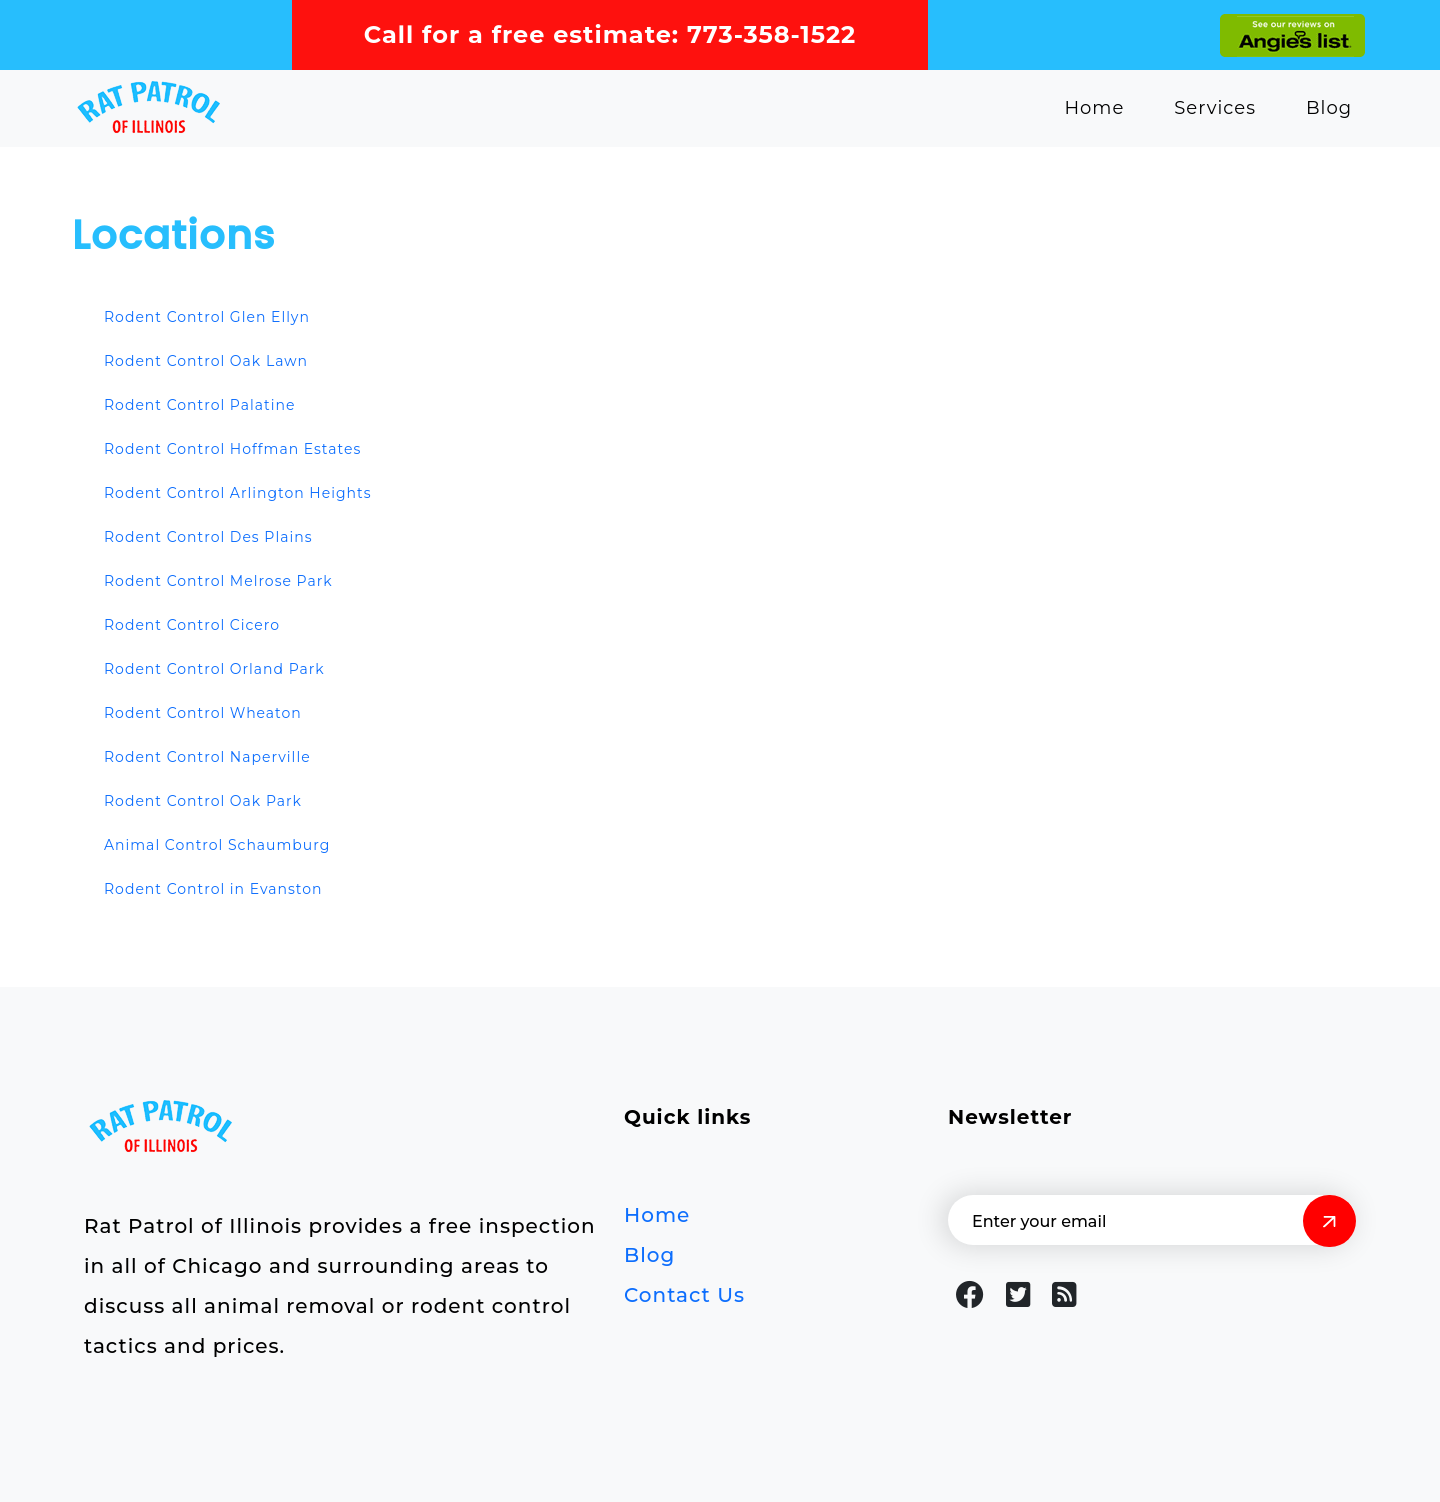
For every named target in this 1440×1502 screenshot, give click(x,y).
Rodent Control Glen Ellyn (207, 317)
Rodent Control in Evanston (213, 889)
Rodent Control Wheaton (203, 713)
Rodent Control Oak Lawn (206, 361)
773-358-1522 (771, 34)
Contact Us (684, 1295)
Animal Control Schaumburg (217, 845)
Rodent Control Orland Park (214, 669)
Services (1215, 108)
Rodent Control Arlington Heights (237, 493)
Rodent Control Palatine (199, 405)
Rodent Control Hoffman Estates (232, 449)
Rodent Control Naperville (207, 757)
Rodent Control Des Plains (208, 537)
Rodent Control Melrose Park (218, 581)
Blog (1329, 108)
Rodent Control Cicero (192, 625)
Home (1094, 108)
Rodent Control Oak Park (203, 801)
